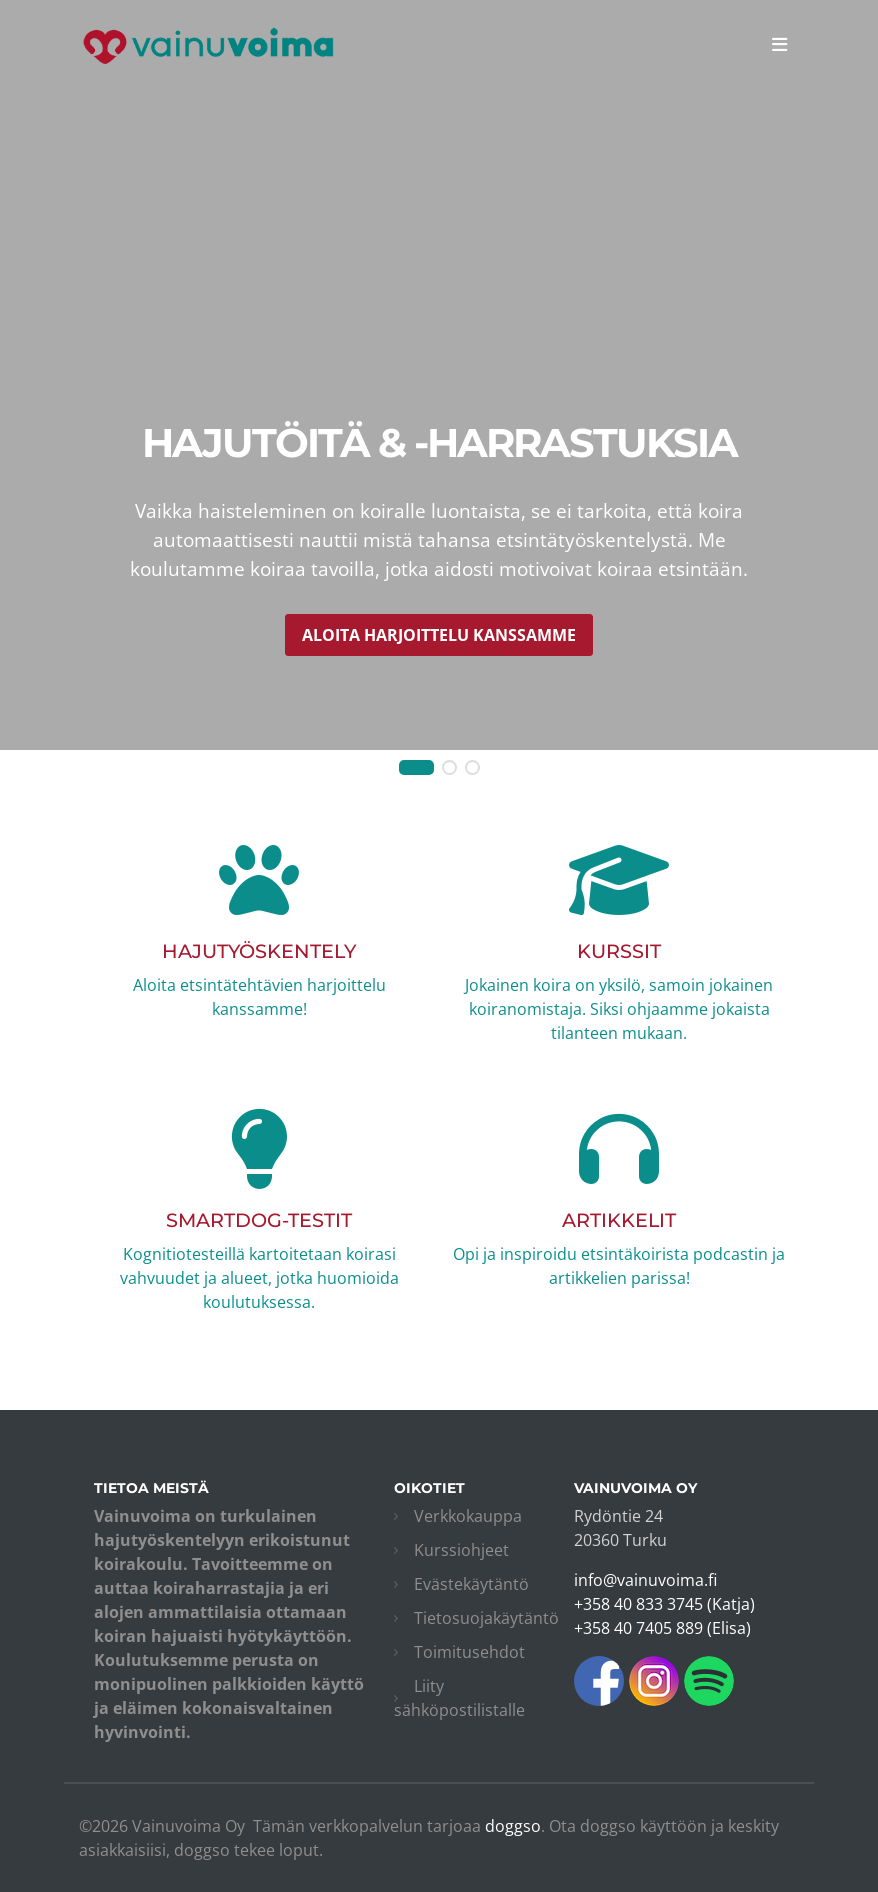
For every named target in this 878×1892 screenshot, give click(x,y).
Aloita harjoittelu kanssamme (439, 635)
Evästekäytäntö (471, 1584)
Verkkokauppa (468, 1516)
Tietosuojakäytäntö (486, 1618)
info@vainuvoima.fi (645, 1580)
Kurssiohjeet (461, 1550)
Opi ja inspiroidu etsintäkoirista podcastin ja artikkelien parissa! (619, 1225)
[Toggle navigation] (779, 44)
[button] (416, 768)
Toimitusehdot (469, 1652)
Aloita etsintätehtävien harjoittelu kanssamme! (259, 956)
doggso (513, 1826)
